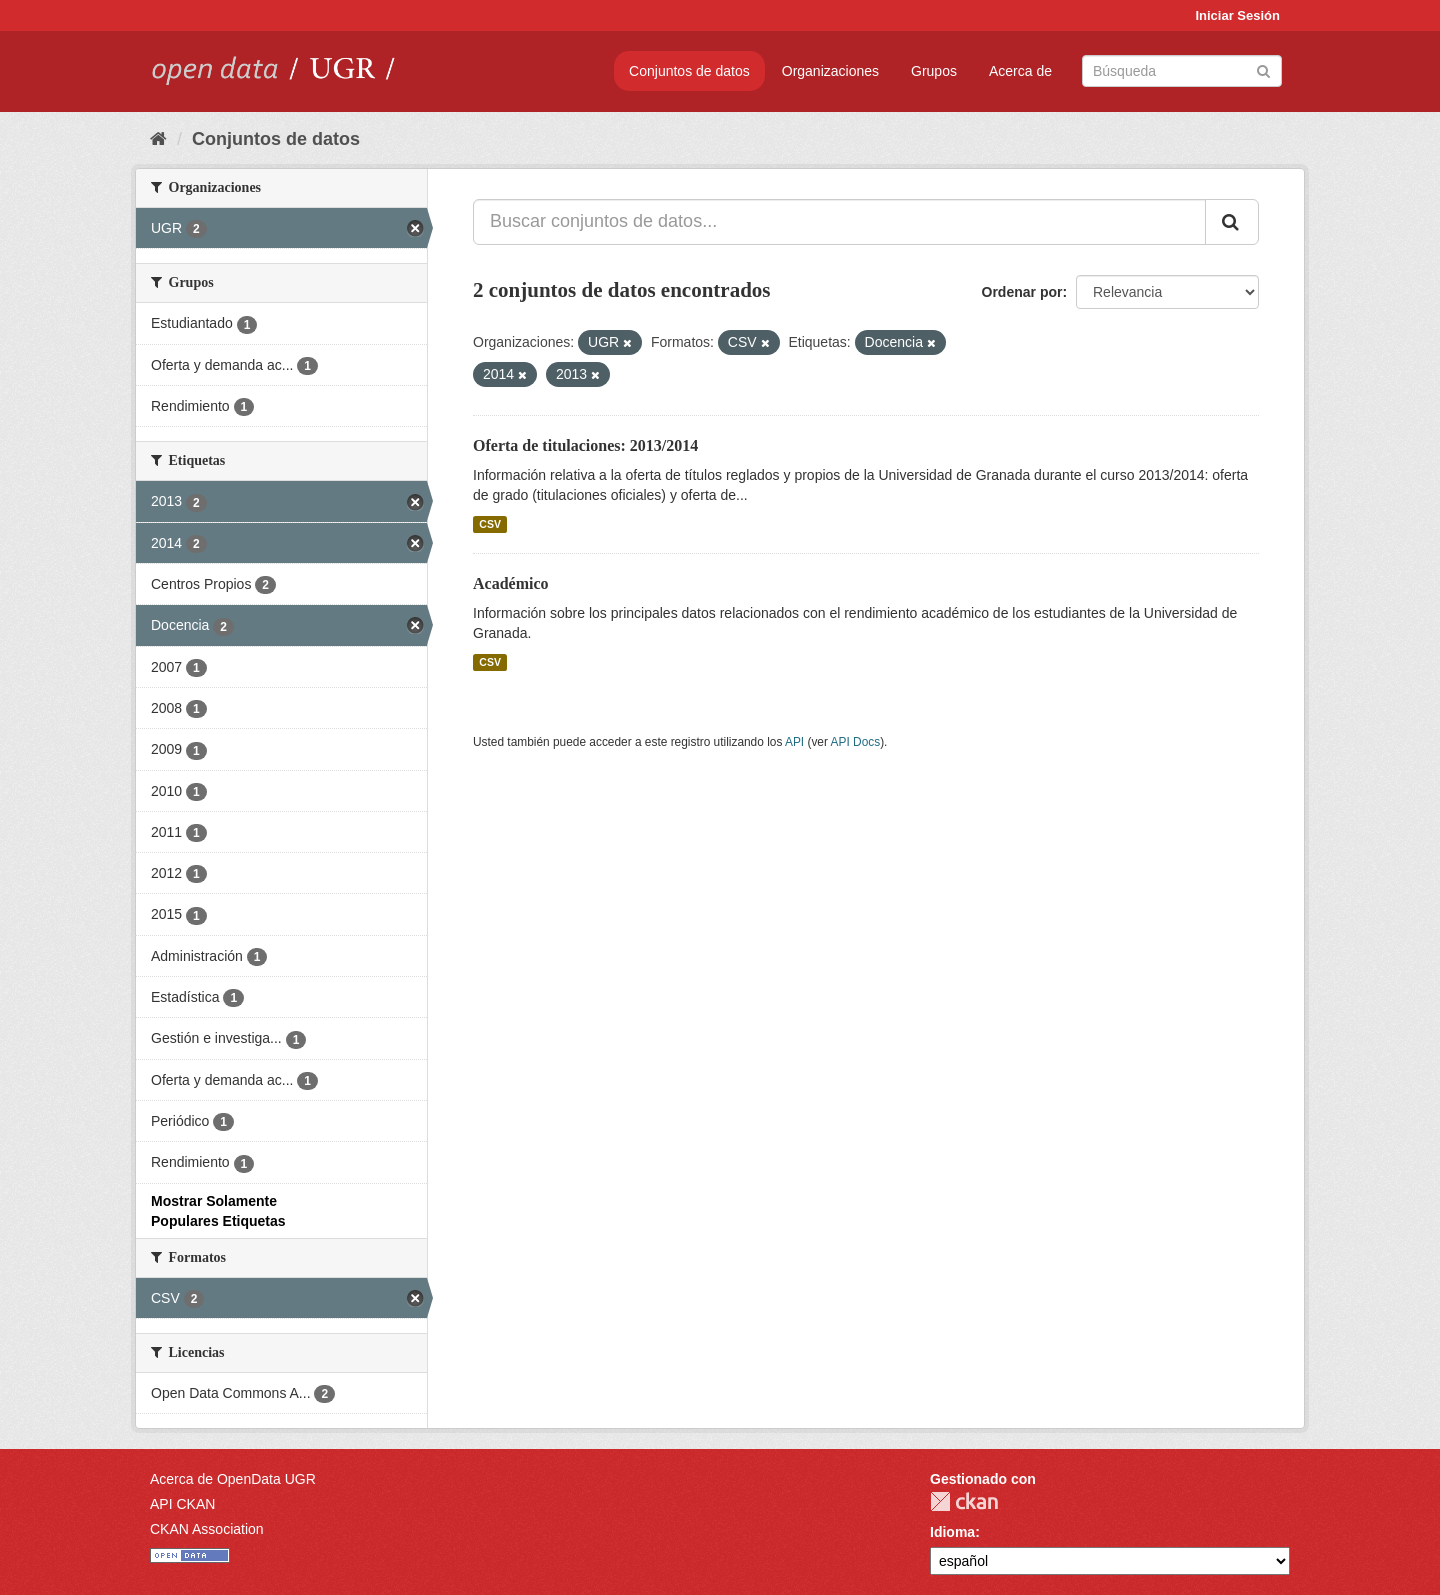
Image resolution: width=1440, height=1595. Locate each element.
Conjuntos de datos (689, 71)
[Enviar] (1263, 69)
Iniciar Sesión (1237, 15)
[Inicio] (158, 139)
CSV (490, 524)
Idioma (952, 1532)
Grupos (934, 71)
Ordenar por (1022, 292)
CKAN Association (207, 1529)
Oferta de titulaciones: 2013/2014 (585, 445)
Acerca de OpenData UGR (233, 1479)
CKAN (964, 1501)
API (794, 742)
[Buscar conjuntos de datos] (1182, 71)
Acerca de (1020, 71)
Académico (511, 583)
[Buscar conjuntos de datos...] (839, 222)
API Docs (856, 742)
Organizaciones (830, 71)
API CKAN (182, 1504)
